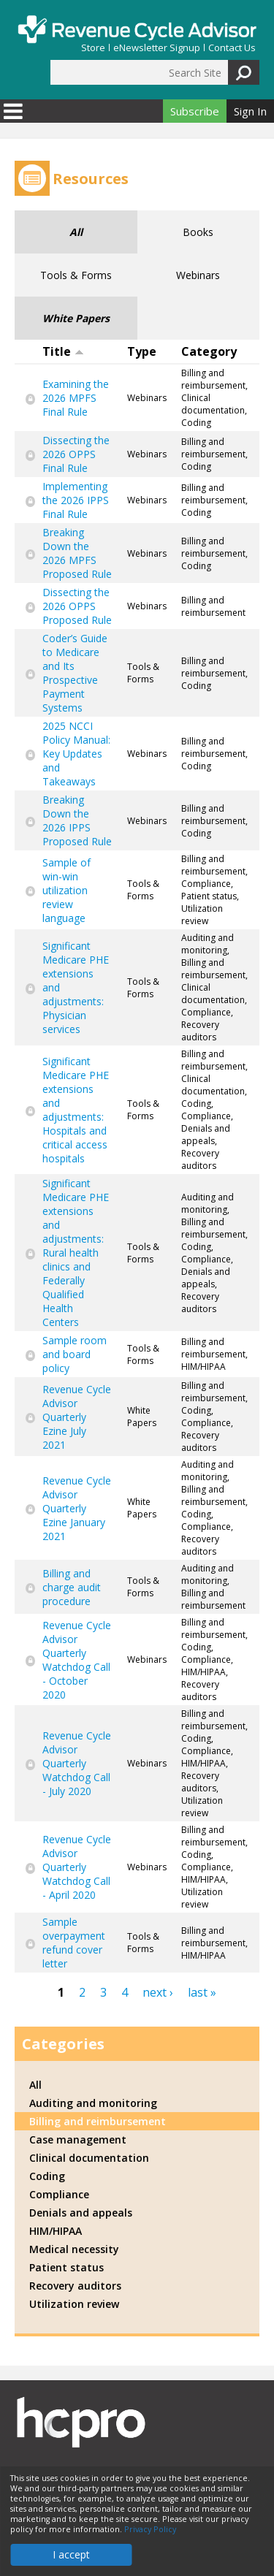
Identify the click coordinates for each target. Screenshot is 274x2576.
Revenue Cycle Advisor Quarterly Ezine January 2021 (76, 1508)
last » (202, 1992)
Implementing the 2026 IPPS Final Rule (75, 500)
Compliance (59, 2194)
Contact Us (232, 48)
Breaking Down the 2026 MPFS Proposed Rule (77, 553)
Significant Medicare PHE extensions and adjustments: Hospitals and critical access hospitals (75, 1109)
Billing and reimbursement (97, 2121)
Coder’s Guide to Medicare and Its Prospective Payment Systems (74, 673)
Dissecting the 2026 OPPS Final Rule (76, 454)
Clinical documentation (89, 2158)
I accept (71, 2554)
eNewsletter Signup (156, 48)
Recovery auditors (75, 2286)
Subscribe (194, 111)
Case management (77, 2139)
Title (63, 351)
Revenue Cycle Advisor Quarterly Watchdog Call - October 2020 (76, 1660)
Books (198, 232)
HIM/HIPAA (55, 2231)
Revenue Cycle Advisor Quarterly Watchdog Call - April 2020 (76, 1867)
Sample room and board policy (74, 1354)
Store (93, 48)
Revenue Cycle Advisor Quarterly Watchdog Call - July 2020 (76, 1763)
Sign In (250, 111)
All (76, 232)
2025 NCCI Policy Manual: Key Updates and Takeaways (76, 753)
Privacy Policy (150, 2529)
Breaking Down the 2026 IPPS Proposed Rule (77, 820)
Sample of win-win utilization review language (66, 890)
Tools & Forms (76, 275)
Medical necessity (74, 2249)
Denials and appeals (80, 2212)
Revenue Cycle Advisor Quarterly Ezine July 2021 (76, 1417)
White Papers (76, 318)
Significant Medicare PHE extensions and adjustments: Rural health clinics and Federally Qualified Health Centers (75, 1252)
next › (157, 1992)
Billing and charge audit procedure (71, 1587)
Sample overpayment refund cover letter (73, 1942)
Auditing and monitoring (93, 2103)
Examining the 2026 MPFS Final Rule (75, 398)
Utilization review (74, 2304)
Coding (47, 2176)
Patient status (66, 2267)
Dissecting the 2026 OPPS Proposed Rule (77, 606)
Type (141, 351)
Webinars (198, 275)
